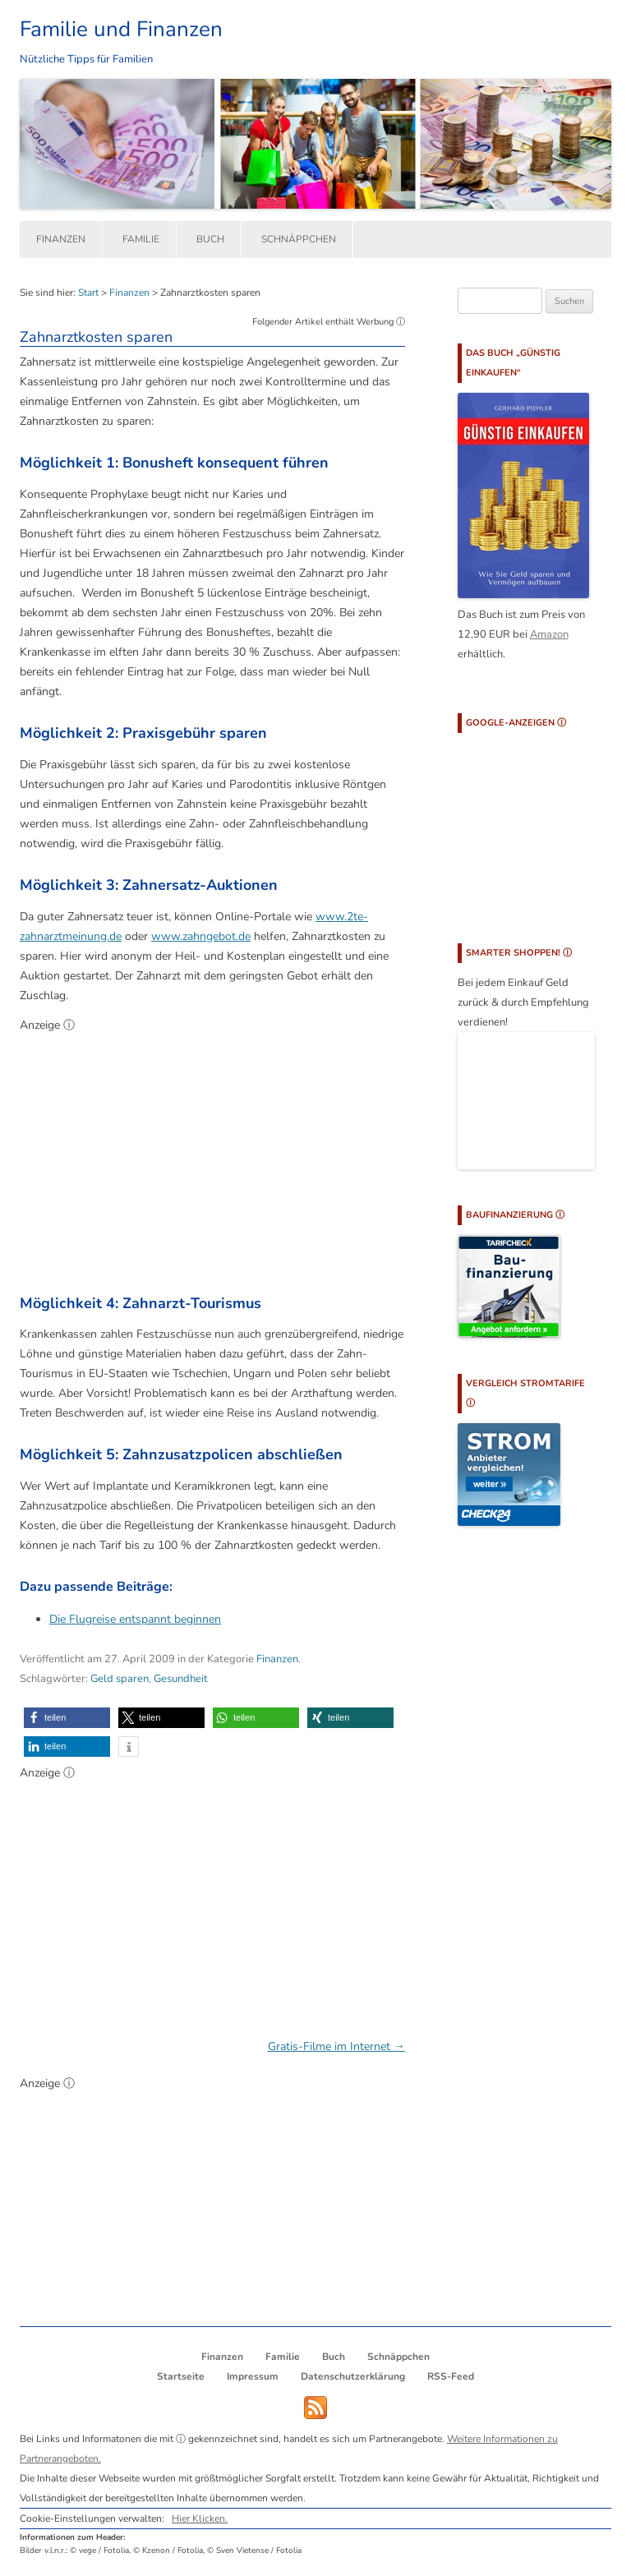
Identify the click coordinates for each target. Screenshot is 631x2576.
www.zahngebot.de (201, 936)
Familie (140, 239)
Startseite (181, 2376)
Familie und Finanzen (121, 29)
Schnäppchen (298, 239)
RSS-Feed (450, 2376)
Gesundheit (181, 1678)
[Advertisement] (212, 1157)
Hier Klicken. (200, 2518)
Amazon (549, 634)
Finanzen (60, 239)
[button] (67, 1717)
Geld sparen (119, 1678)
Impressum (253, 2376)
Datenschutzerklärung (353, 2376)
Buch (210, 239)
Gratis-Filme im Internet (336, 2046)
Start (88, 292)
